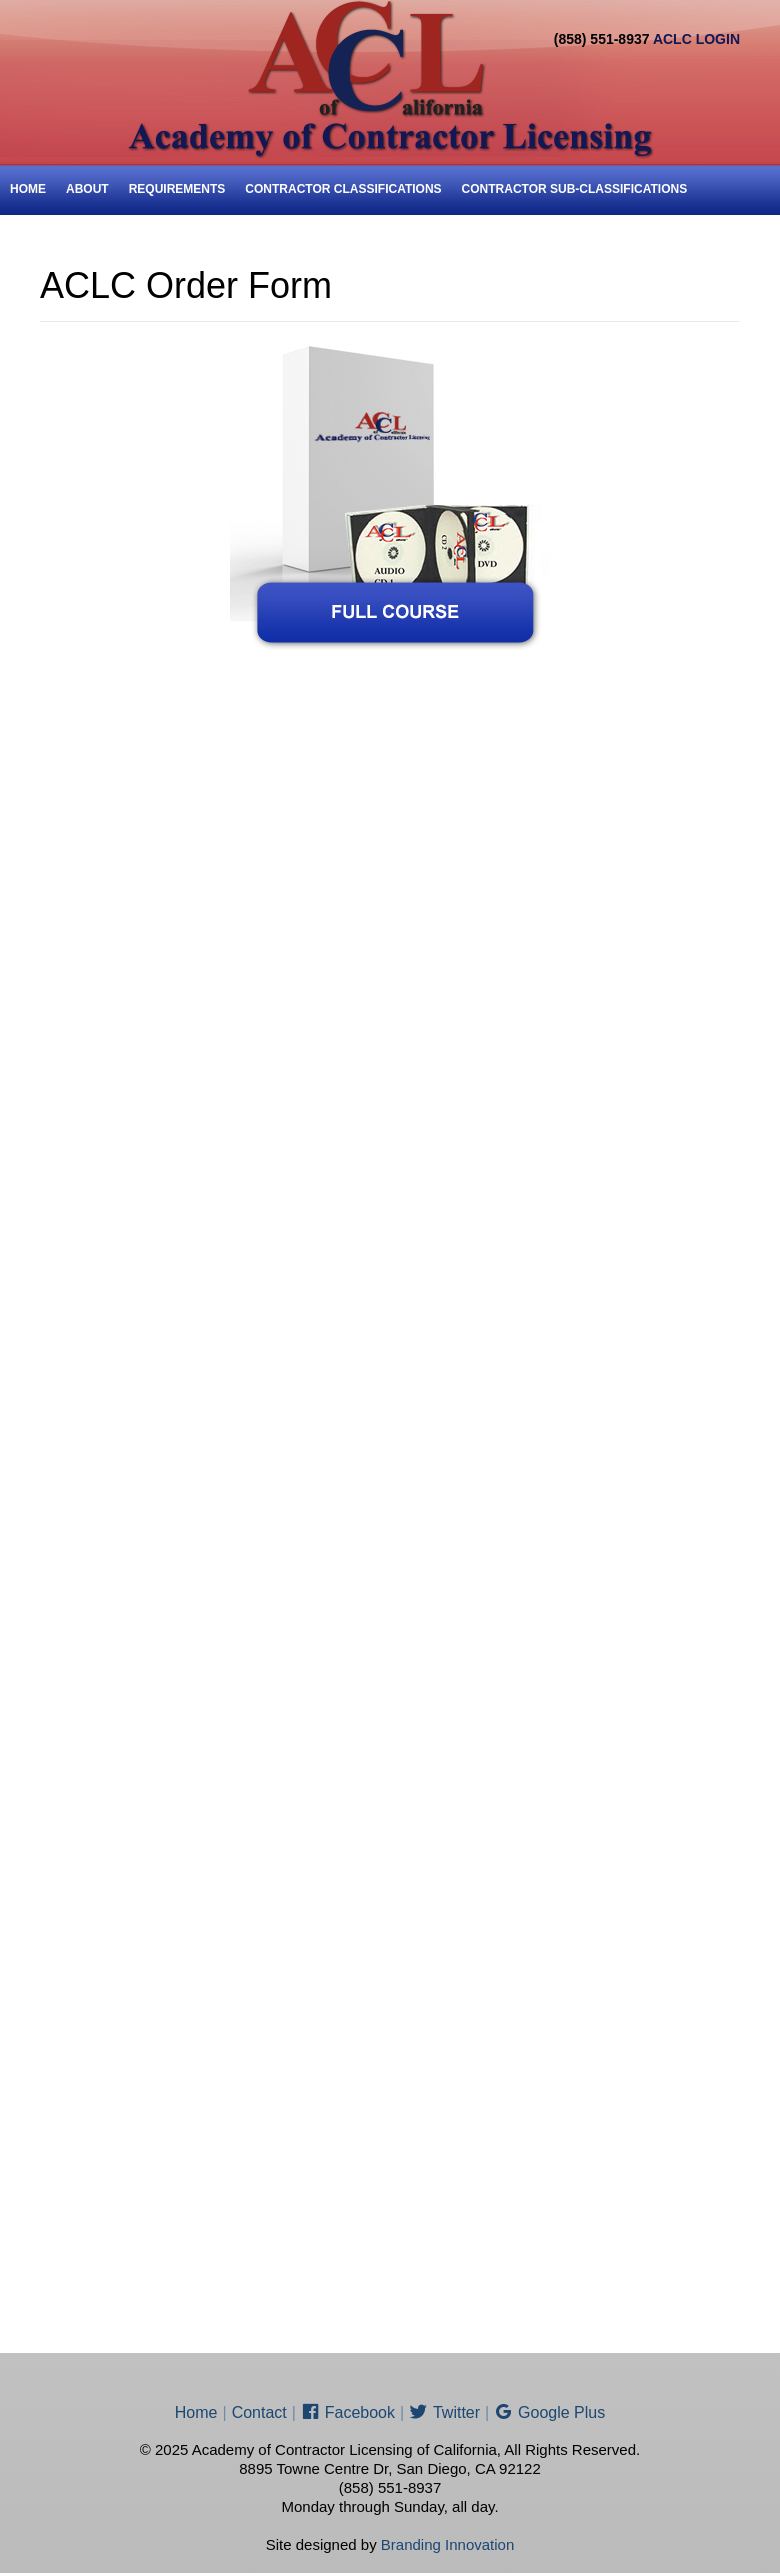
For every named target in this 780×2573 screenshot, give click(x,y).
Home (28, 189)
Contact (194, 240)
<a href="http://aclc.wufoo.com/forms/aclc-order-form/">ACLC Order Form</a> (390, 1479)
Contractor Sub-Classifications (575, 189)
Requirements (177, 189)
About (87, 189)
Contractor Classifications (343, 189)
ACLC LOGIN (696, 39)
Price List (43, 240)
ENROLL (120, 240)
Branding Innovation (447, 2544)
